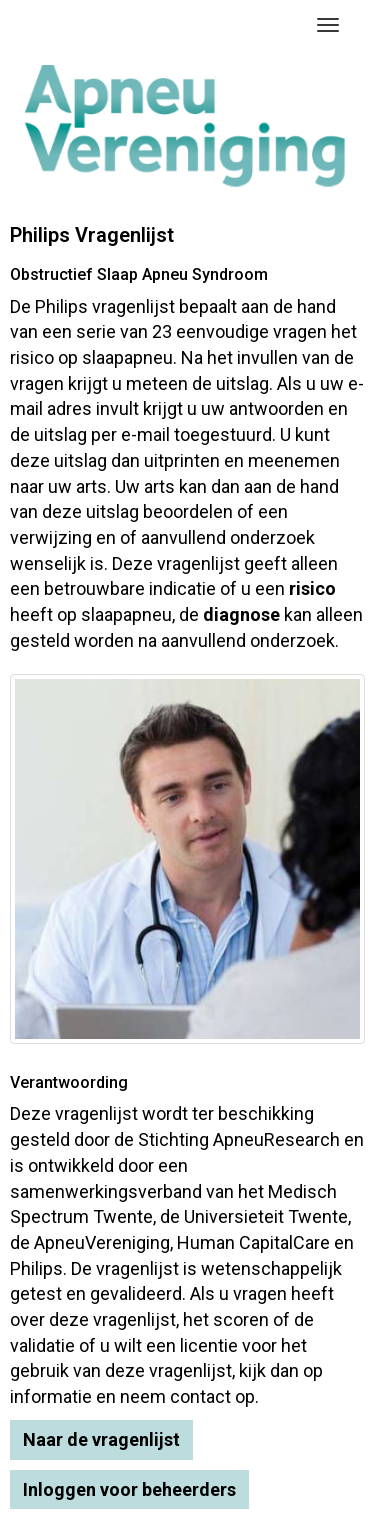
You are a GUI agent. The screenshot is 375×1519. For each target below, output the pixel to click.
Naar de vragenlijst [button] (101, 1439)
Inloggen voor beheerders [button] (129, 1489)
